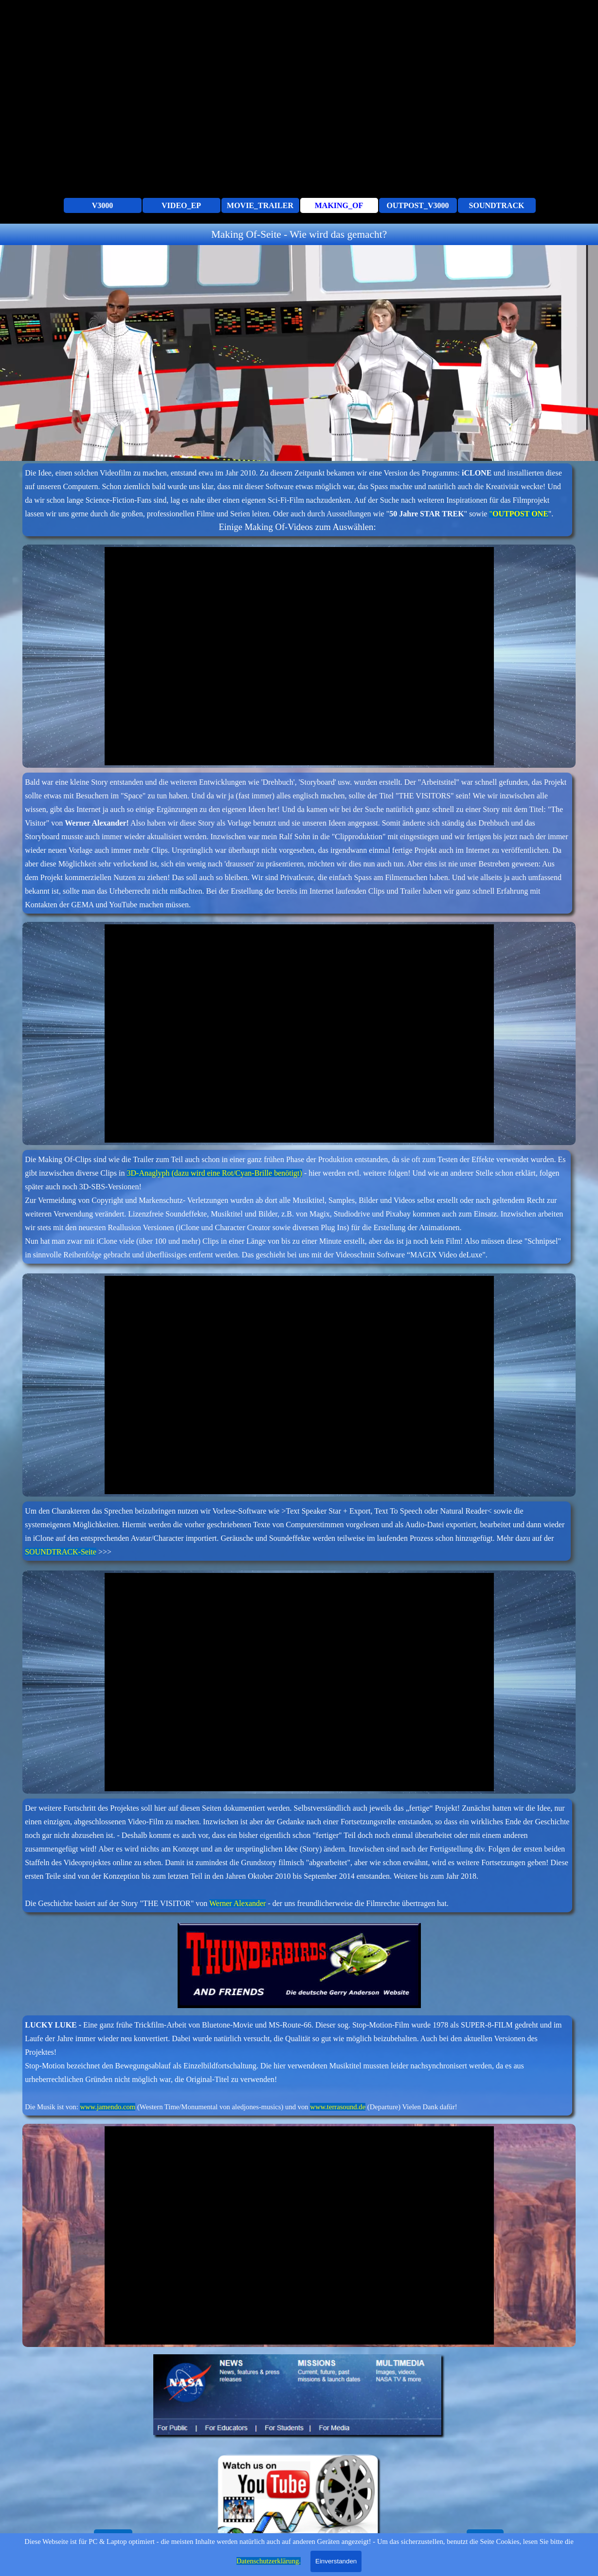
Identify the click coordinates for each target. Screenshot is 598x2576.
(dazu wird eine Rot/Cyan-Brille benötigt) (237, 1173)
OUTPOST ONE (520, 514)
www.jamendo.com (107, 2107)
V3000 (102, 205)
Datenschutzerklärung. (268, 2561)
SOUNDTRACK (497, 205)
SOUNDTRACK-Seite (60, 1552)
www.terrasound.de (337, 2107)
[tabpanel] (299, 234)
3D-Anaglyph (149, 1173)
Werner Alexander (237, 1903)
